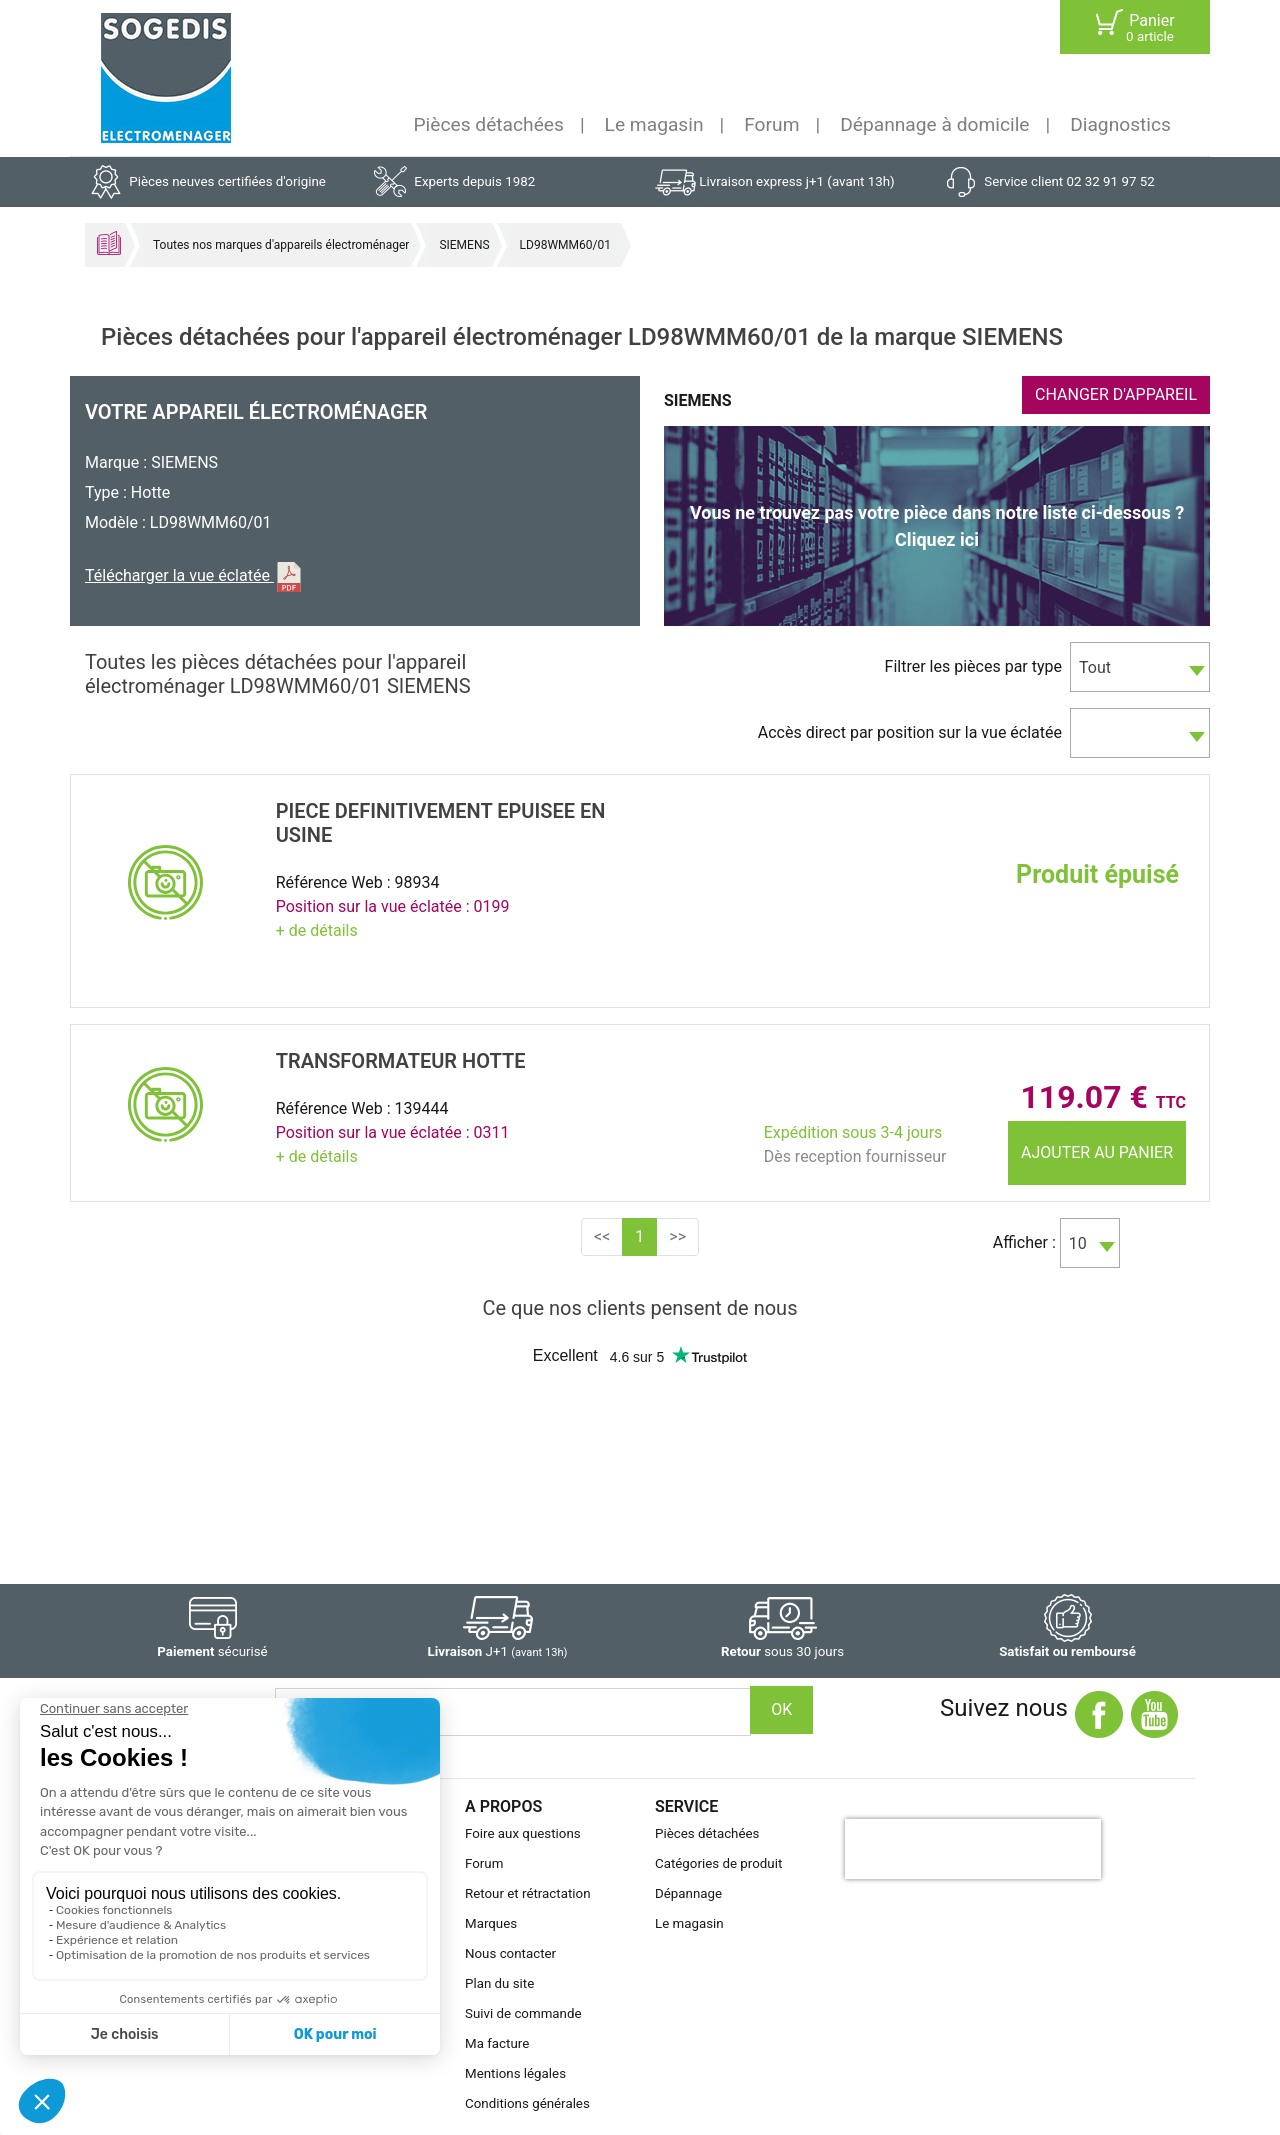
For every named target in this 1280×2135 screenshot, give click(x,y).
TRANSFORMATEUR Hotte (401, 1061)
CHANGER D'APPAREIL (1116, 394)
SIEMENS (464, 245)
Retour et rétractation (528, 1893)
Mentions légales (515, 2073)
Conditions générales (527, 2103)
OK (781, 1709)
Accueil (109, 243)
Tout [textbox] (1095, 667)
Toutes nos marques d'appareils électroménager (281, 245)
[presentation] (973, 1849)
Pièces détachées (489, 124)
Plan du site (499, 1983)
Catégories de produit (718, 1863)
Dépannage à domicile (934, 124)
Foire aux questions (523, 1833)
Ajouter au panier (1097, 1152)
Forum (771, 124)
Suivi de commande (523, 2013)
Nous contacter (510, 1953)
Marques (491, 1923)
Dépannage (688, 1893)
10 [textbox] (1078, 1243)
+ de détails (317, 930)
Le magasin (654, 124)
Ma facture (497, 2043)
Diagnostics (1120, 124)
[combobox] (1140, 667)
